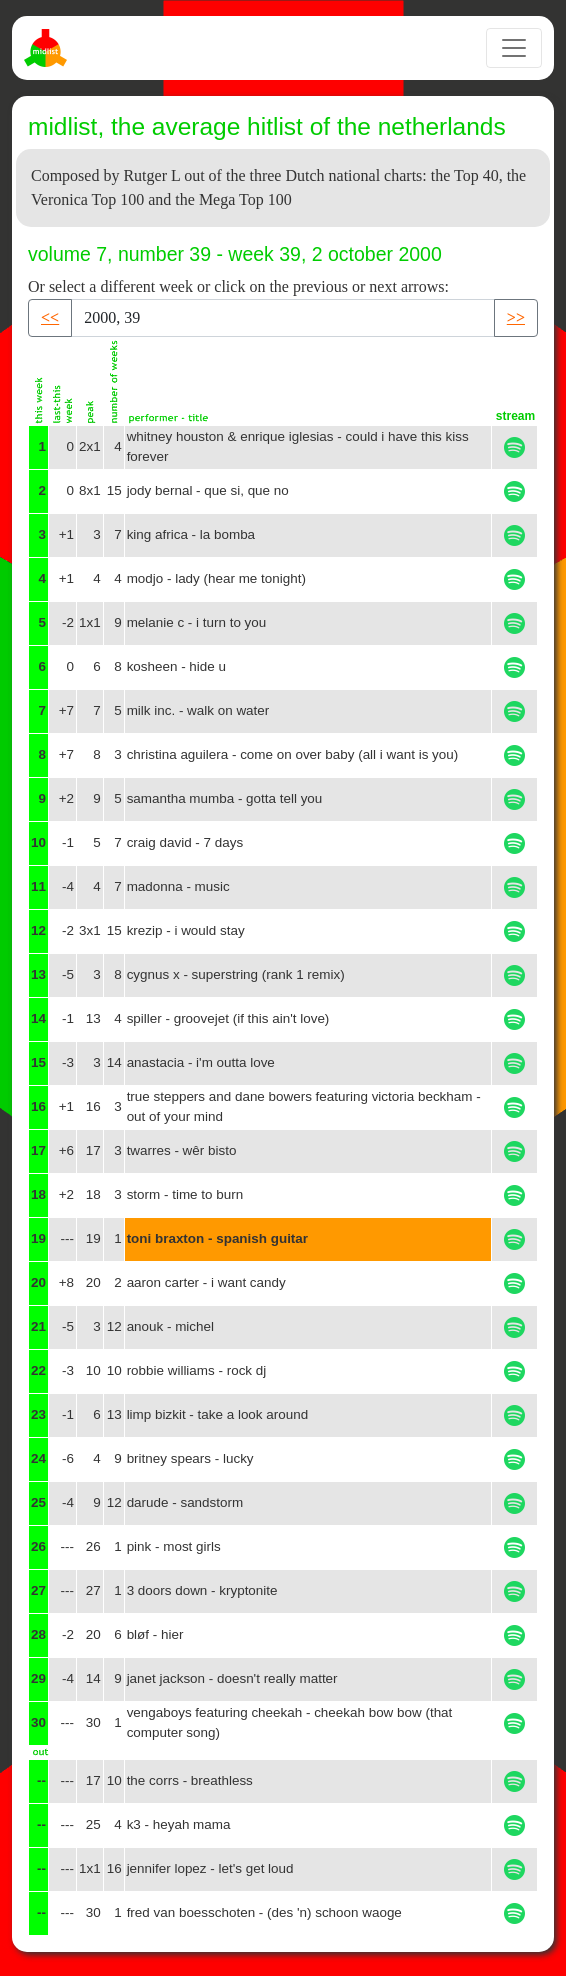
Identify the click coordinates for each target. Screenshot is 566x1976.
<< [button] (50, 317)
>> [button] (516, 317)
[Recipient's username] (283, 318)
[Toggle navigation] (514, 48)
